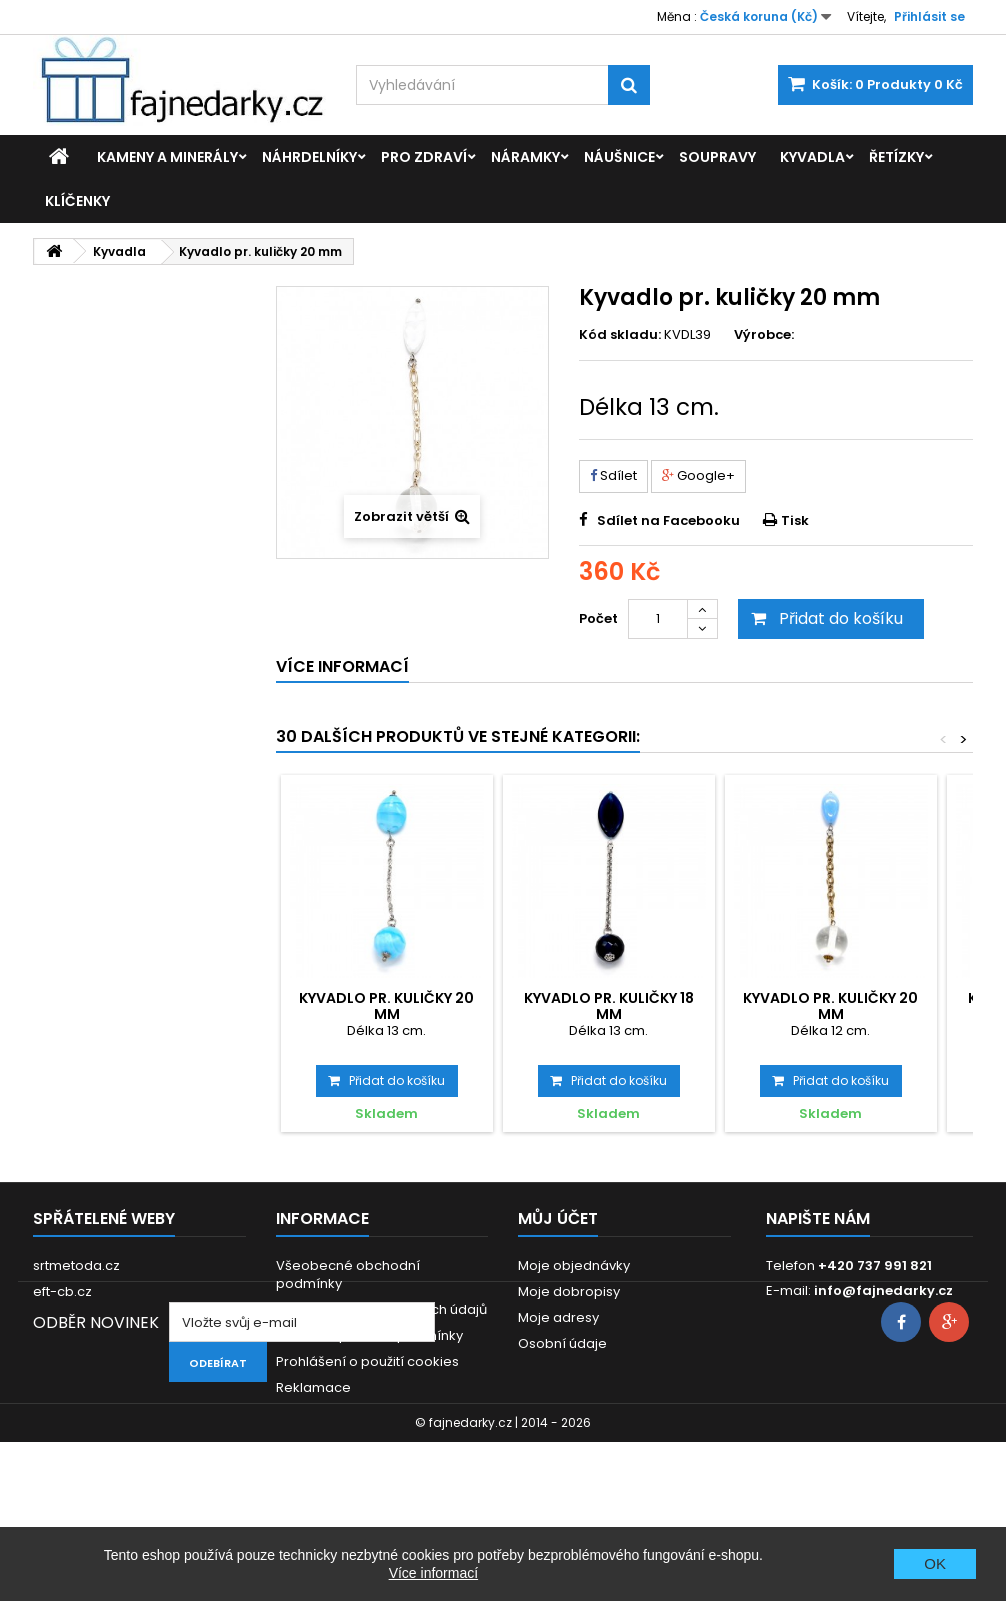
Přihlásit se (929, 16)
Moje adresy (558, 1317)
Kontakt (300, 1413)
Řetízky (896, 157)
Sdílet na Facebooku (668, 520)
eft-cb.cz (62, 1291)
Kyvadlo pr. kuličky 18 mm (609, 1006)
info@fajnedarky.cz (883, 1290)
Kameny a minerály (167, 157)
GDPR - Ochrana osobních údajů (381, 1309)
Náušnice (619, 157)
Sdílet (613, 475)
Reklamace (313, 1387)
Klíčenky (77, 201)
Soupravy (717, 157)
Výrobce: (764, 335)
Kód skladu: (620, 335)
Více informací (433, 1573)
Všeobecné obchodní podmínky (348, 1274)
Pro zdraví (424, 157)
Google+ (698, 475)
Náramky (525, 157)
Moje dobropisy (569, 1291)
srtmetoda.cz (76, 1265)
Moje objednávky (574, 1265)
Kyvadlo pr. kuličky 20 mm (386, 1006)
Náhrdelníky (309, 157)
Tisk (795, 520)
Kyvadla (812, 157)
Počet (598, 618)
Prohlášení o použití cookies (367, 1361)
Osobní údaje (562, 1343)
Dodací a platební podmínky (369, 1335)
